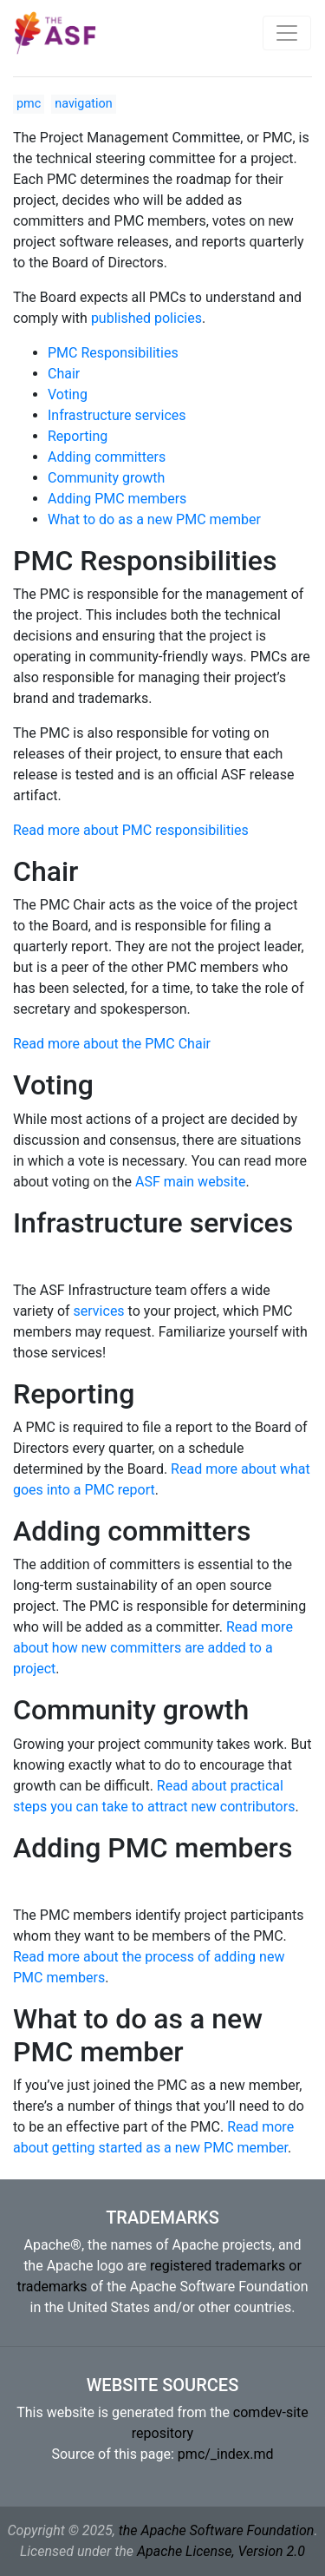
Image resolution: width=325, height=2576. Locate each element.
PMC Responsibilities (113, 353)
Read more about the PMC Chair (112, 1043)
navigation (83, 103)
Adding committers (107, 457)
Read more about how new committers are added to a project (153, 1648)
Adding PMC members (117, 498)
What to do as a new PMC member (154, 519)
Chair (64, 373)
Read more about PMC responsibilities (131, 830)
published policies (146, 318)
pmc (28, 103)
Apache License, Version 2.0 (221, 2551)
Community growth (106, 478)
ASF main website (190, 1181)
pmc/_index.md (226, 2454)
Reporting (77, 436)
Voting (68, 394)
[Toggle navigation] (287, 33)
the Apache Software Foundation (217, 2530)
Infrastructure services (117, 415)
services (99, 1311)
